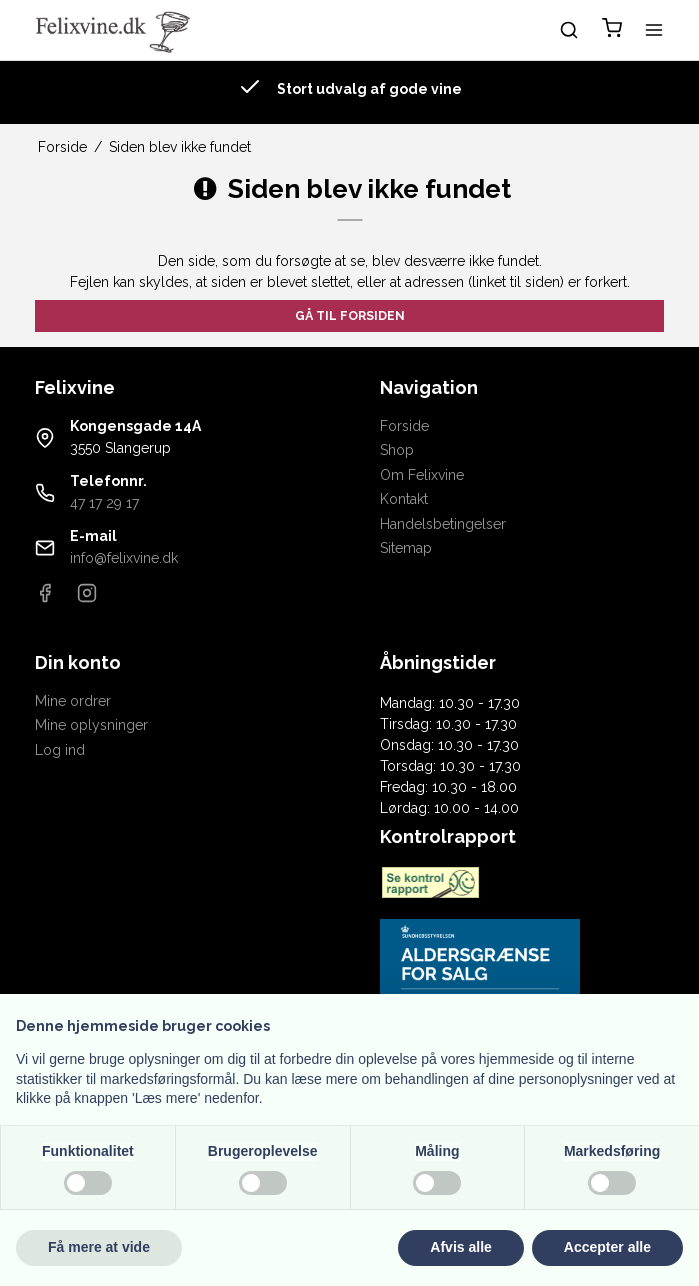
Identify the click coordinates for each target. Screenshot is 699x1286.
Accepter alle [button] (607, 1247)
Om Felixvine (422, 475)
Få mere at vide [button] (99, 1247)
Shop (397, 450)
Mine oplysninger (91, 725)
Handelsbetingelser (443, 524)
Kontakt (404, 499)
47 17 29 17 (104, 503)
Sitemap (406, 548)
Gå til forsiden (350, 315)
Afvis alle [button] (460, 1247)
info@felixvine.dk (124, 558)
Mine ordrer (73, 701)
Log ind (60, 750)
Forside (404, 426)
